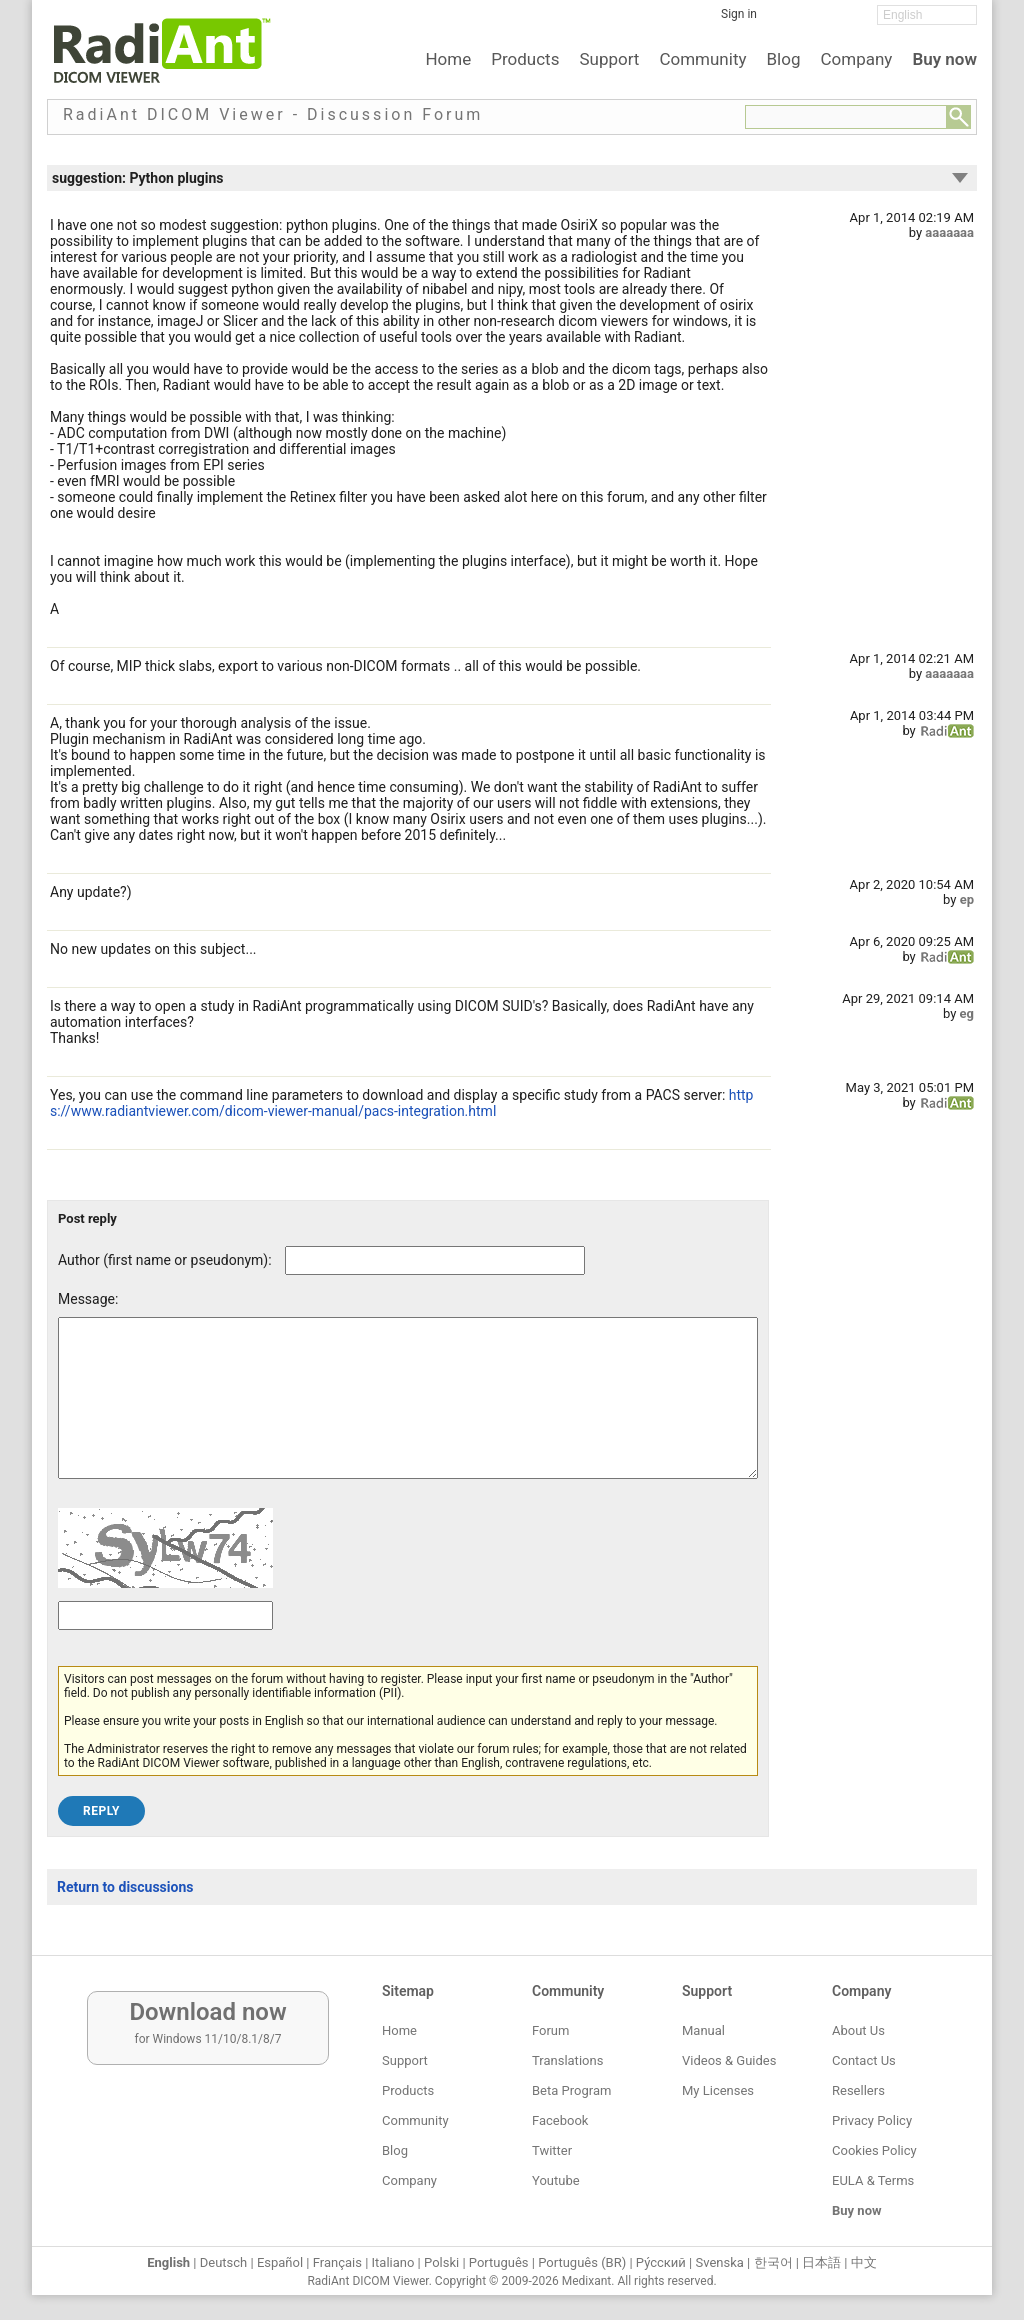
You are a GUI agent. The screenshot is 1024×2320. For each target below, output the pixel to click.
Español (280, 2262)
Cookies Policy (874, 2150)
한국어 (773, 2262)
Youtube (556, 2180)
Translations (567, 2060)
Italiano (393, 2262)
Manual (703, 2030)
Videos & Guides (729, 2060)
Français (337, 2262)
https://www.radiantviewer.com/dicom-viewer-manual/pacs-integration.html (401, 1103)
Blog (784, 59)
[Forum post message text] (408, 1413)
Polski (441, 2262)
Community (702, 59)
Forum (550, 2030)
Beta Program (571, 2090)
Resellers (858, 2090)
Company (856, 59)
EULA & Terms (873, 2180)
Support (609, 59)
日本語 (821, 2262)
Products (525, 59)
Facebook (560, 2120)
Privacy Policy (872, 2120)
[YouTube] (847, 21)
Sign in (739, 14)
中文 (864, 2262)
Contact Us (864, 2060)
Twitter (552, 2150)
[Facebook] (787, 21)
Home (448, 59)
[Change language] (927, 15)
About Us (858, 2030)
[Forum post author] (435, 1260)
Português (499, 2262)
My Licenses (718, 2090)
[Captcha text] (165, 1645)
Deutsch (224, 2262)
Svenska (720, 2262)
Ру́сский (661, 2262)
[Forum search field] (846, 117)
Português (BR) (582, 2262)
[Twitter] (817, 21)
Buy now (944, 59)
